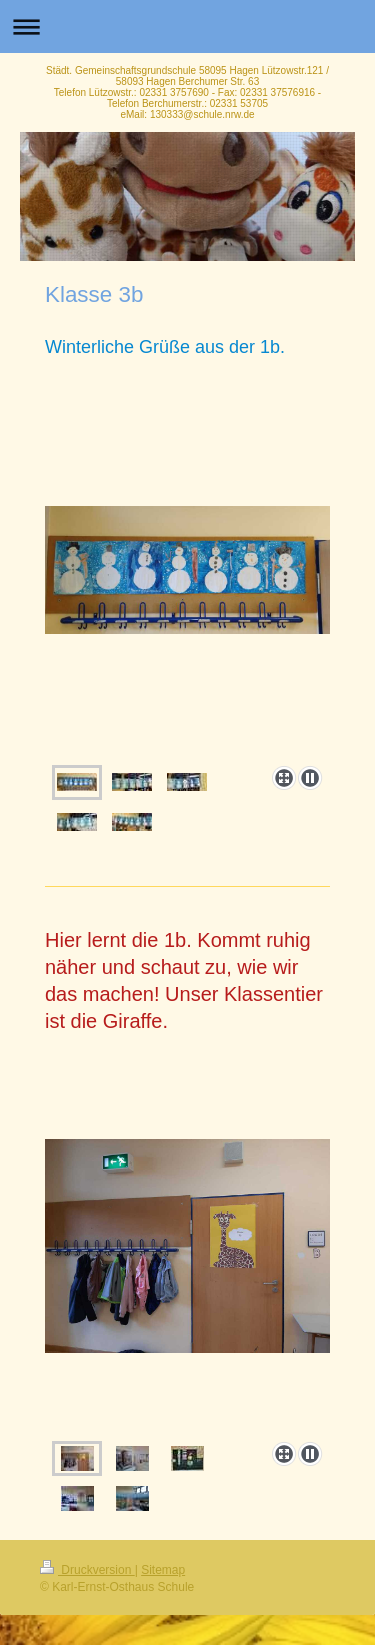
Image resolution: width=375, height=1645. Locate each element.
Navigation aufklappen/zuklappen (187, 26)
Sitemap (163, 1570)
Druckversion (87, 1570)
